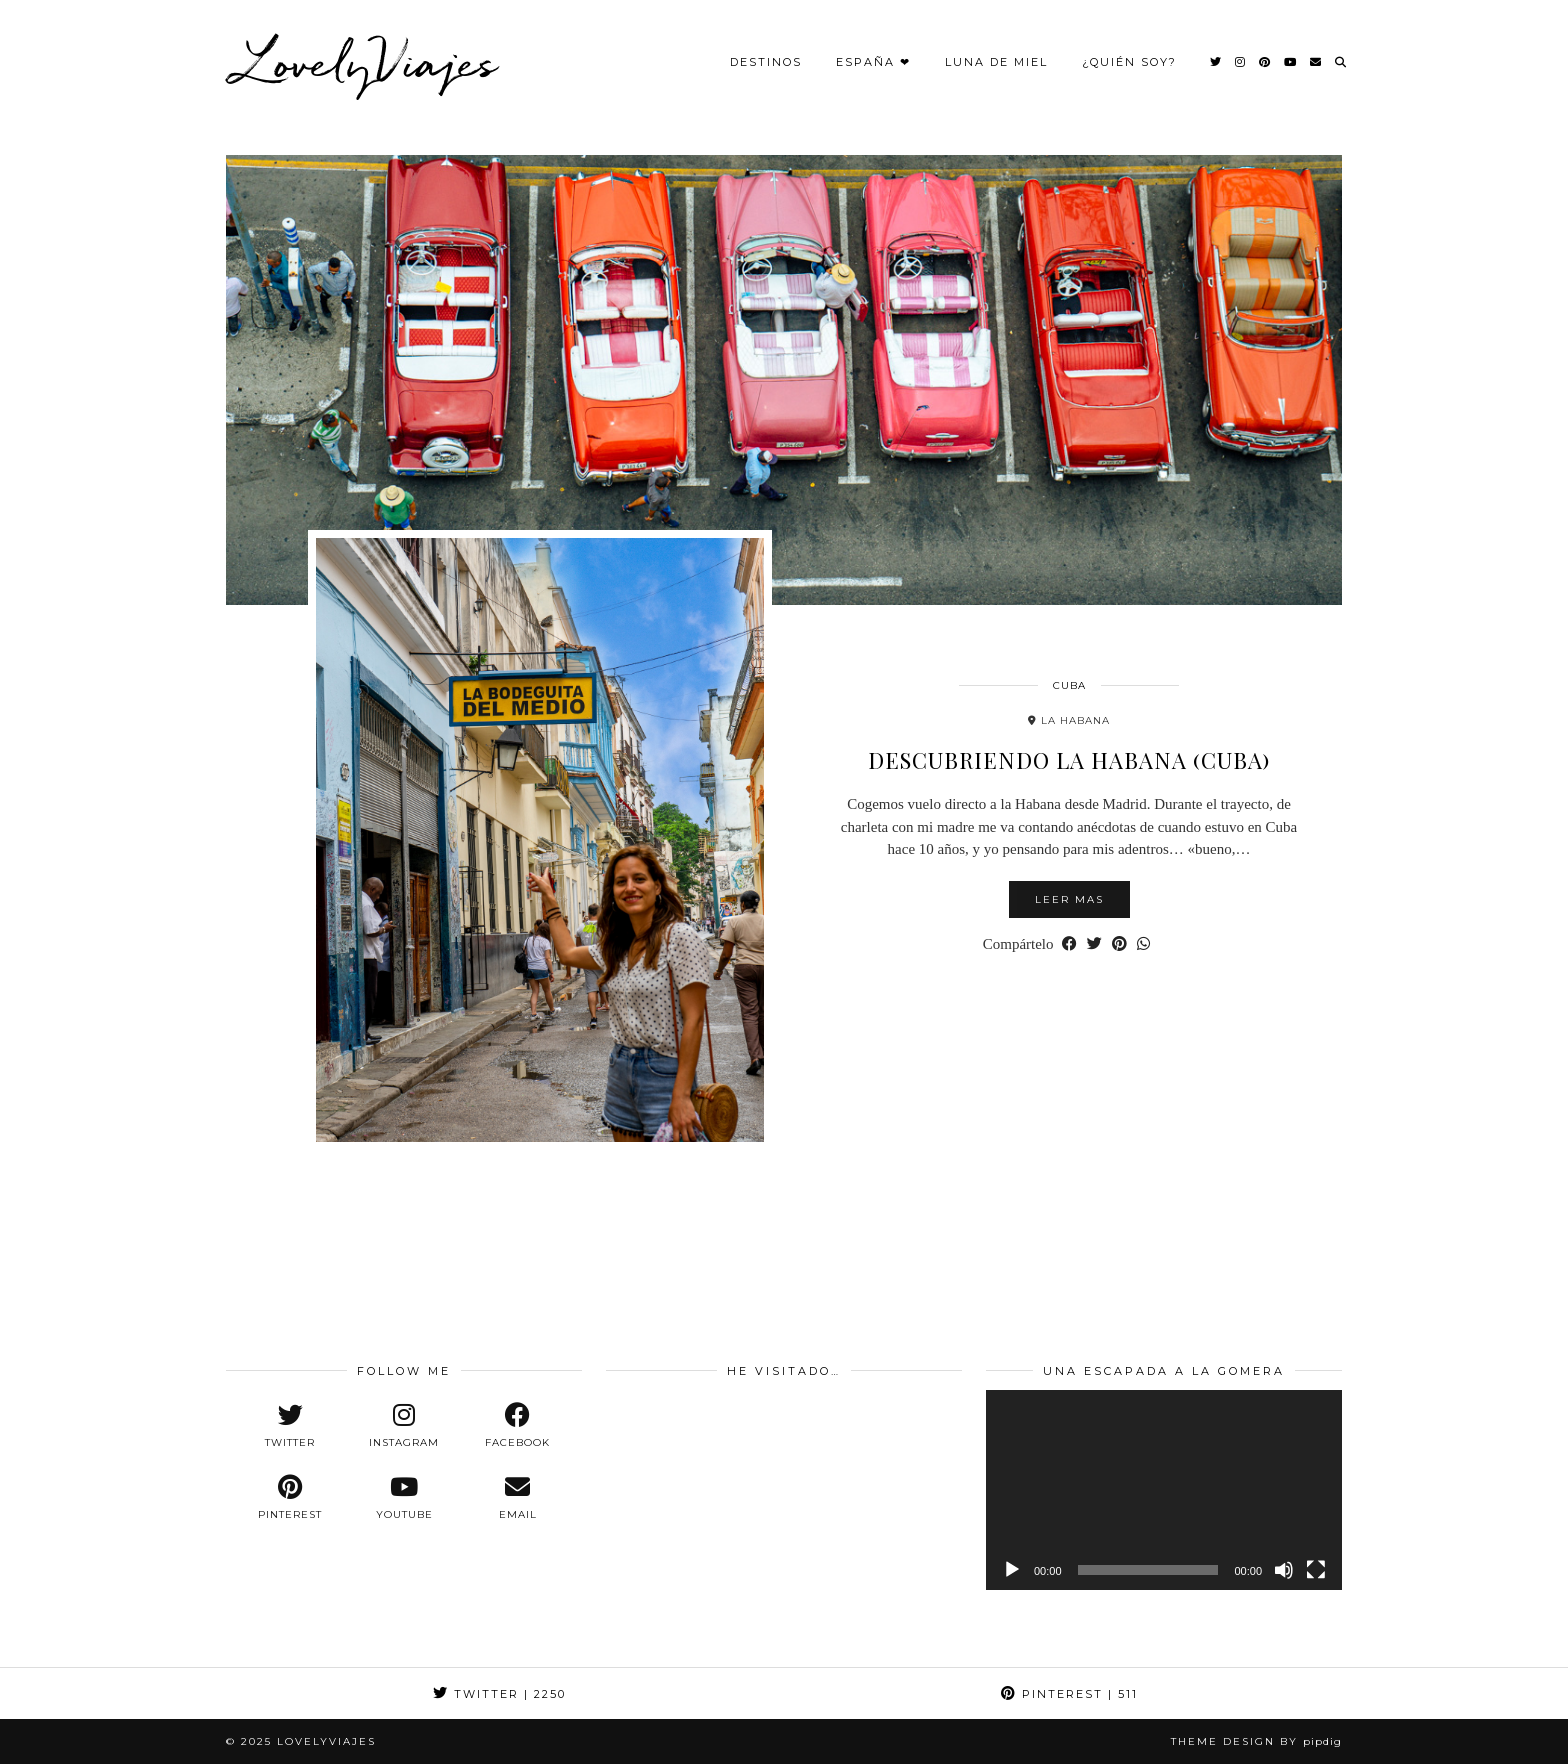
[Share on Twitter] (1094, 944)
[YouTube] (1291, 62)
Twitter (499, 1694)
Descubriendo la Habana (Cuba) (1069, 760)
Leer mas (1069, 899)
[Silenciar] (1284, 1570)
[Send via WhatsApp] (1143, 944)
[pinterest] (290, 1498)
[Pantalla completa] (1316, 1570)
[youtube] (404, 1498)
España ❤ (873, 62)
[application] (1164, 1490)
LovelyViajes (367, 62)
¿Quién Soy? (1129, 62)
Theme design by (1256, 1741)
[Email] (1316, 62)
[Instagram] (1241, 62)
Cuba (1069, 685)
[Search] (1341, 62)
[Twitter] (1216, 62)
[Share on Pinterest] (1119, 944)
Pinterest (1069, 1694)
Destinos (766, 62)
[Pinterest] (1265, 62)
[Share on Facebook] (1069, 944)
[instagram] (404, 1426)
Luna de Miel (996, 62)
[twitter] (290, 1426)
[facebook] (518, 1426)
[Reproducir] (1012, 1570)
